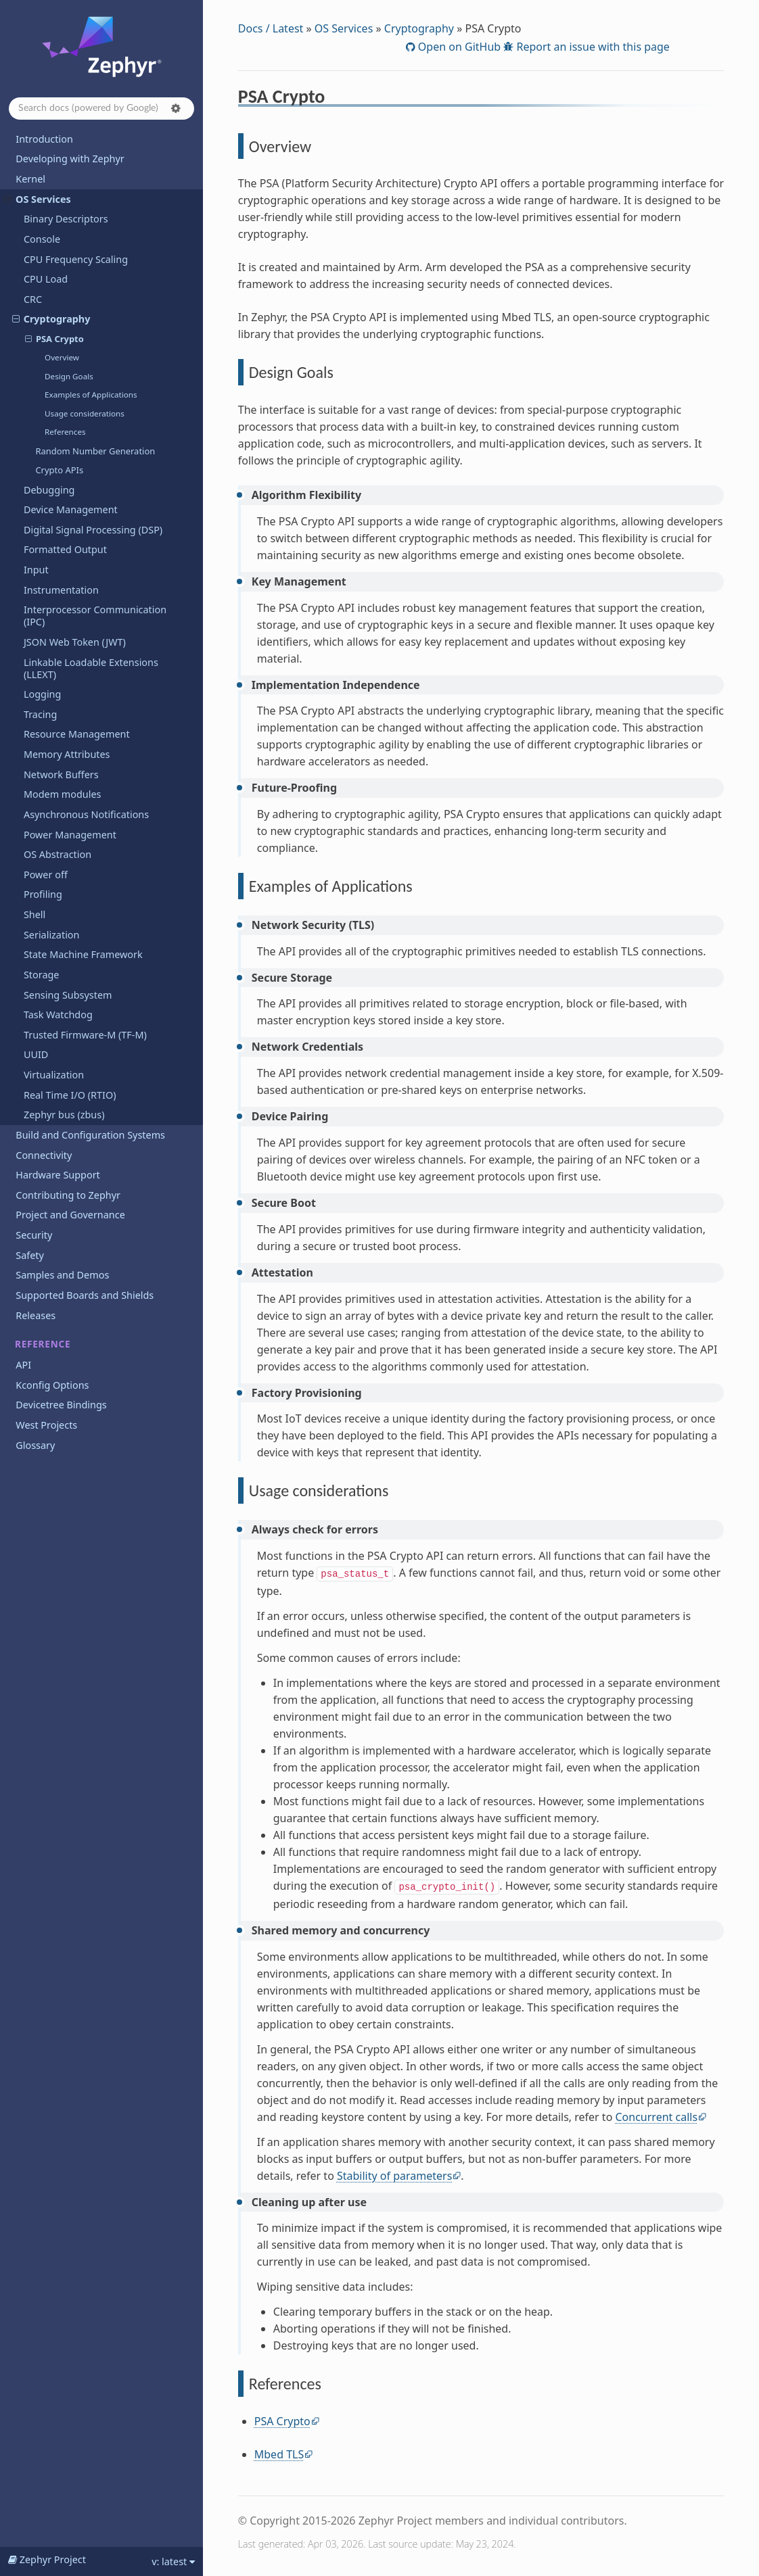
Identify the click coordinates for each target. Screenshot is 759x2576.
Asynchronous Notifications (86, 814)
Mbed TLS (279, 2454)
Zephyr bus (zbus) (64, 1114)
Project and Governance (70, 1214)
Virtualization (54, 1074)
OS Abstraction (57, 854)
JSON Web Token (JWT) (75, 642)
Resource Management (77, 734)
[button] (175, 108)
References (65, 432)
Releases (35, 1315)
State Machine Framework (83, 954)
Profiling (43, 894)
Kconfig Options (52, 1385)
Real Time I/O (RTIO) (70, 1095)
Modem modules (62, 794)
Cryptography (51, 318)
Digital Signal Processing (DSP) (93, 529)
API (23, 1364)
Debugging (49, 489)
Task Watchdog (58, 1014)
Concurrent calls (656, 2116)
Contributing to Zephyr (68, 1195)
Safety (30, 1255)
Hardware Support (57, 1174)
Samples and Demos (62, 1274)
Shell (34, 914)
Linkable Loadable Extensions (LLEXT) (91, 668)
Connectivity (44, 1155)
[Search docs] (101, 108)
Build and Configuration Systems (90, 1134)
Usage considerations (84, 413)
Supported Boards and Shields (85, 1295)
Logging (42, 694)
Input (36, 569)
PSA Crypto (54, 339)
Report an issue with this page (591, 46)
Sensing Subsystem (68, 994)
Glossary (35, 1445)
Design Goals (69, 376)
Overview (62, 357)
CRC (33, 299)
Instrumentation (61, 589)
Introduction (44, 139)
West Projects (46, 1424)
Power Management (70, 834)
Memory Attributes (67, 754)
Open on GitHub (458, 46)
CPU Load (46, 278)
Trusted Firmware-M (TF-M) (85, 1034)
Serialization (52, 934)
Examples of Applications (91, 394)
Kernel (30, 178)
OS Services (37, 199)
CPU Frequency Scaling (76, 259)
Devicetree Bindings (61, 1404)
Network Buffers (61, 774)
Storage (42, 974)
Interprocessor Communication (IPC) (95, 615)
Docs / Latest (271, 28)
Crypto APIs (59, 470)
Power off (46, 874)
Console (42, 239)
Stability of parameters (394, 2175)
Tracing (40, 714)
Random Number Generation (95, 451)
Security (34, 1235)
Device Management (71, 509)
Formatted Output (65, 549)
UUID (36, 1054)
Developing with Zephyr (70, 158)
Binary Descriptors (66, 218)
